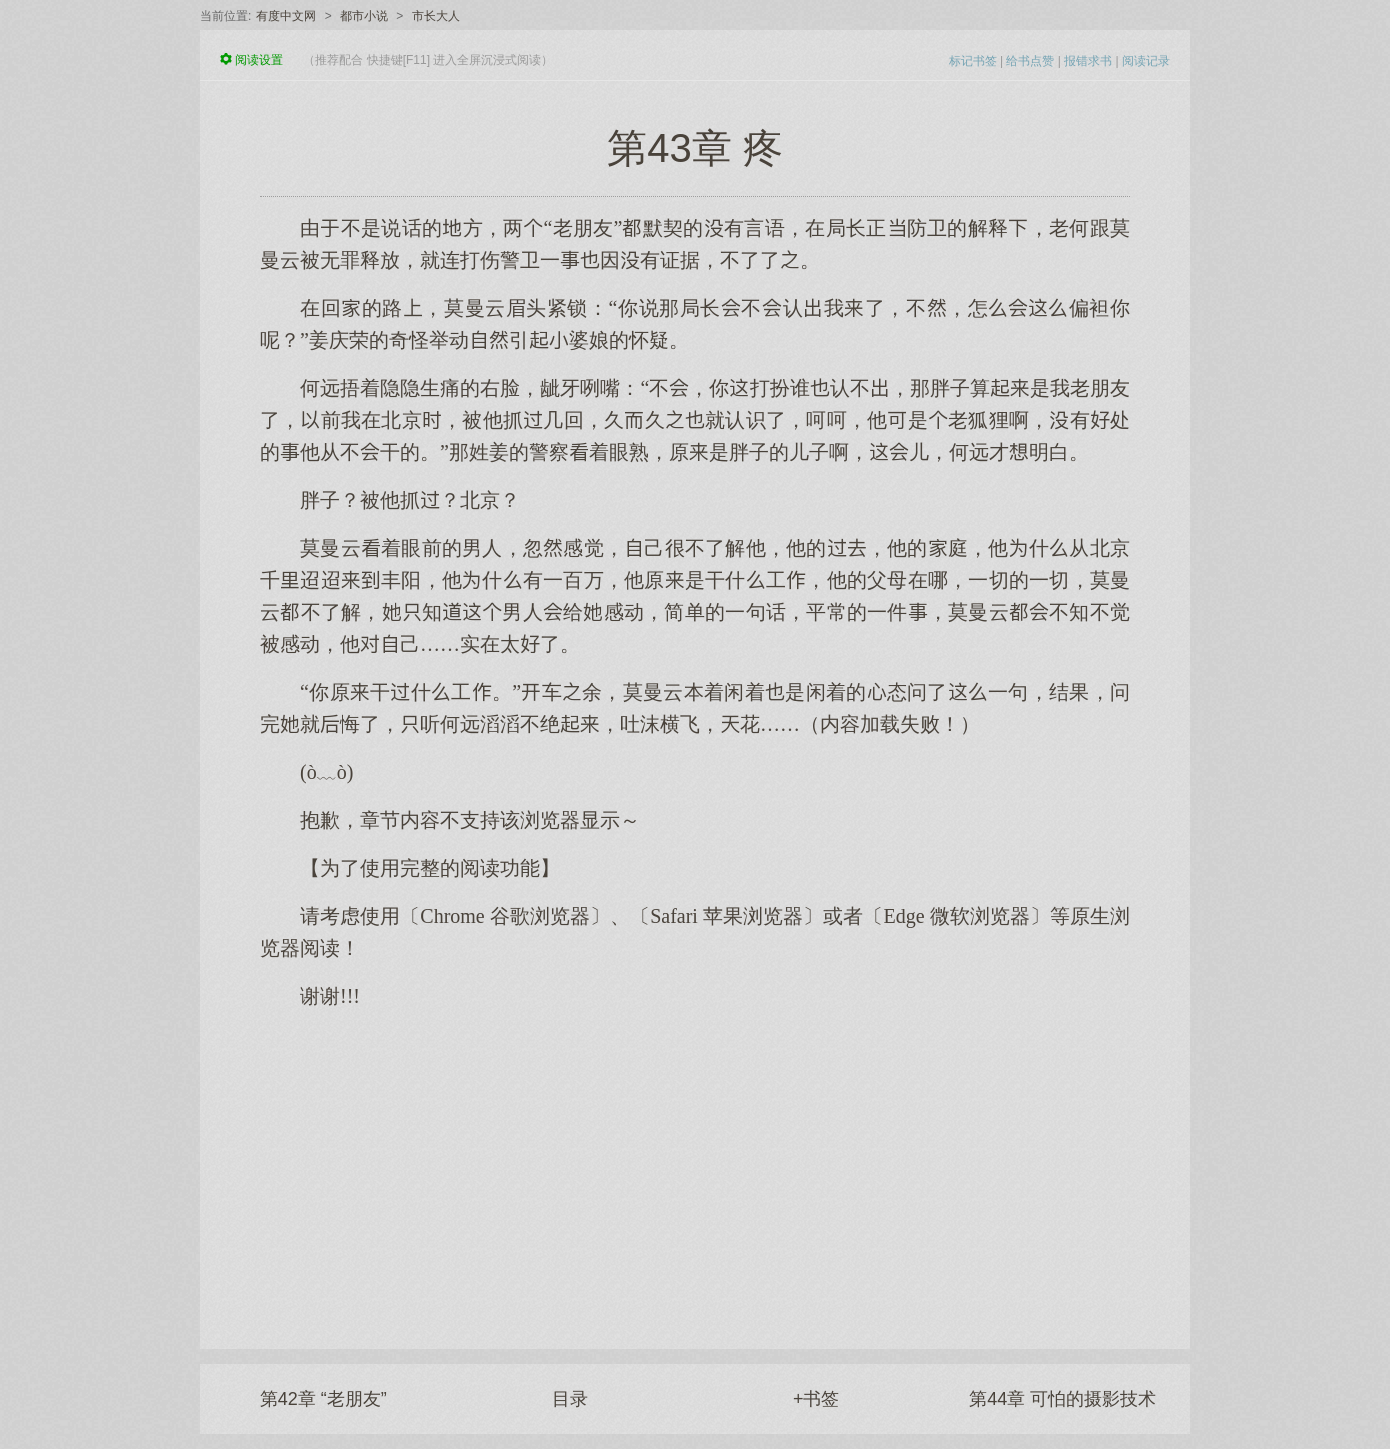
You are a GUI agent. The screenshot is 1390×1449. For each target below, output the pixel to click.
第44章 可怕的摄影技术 (1062, 1399)
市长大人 (436, 16)
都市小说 (364, 16)
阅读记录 (1146, 61)
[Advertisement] (695, 1169)
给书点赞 (1030, 61)
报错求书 (1088, 61)
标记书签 (973, 61)
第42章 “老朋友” (323, 1399)
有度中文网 (286, 16)
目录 (570, 1399)
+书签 (816, 1399)
